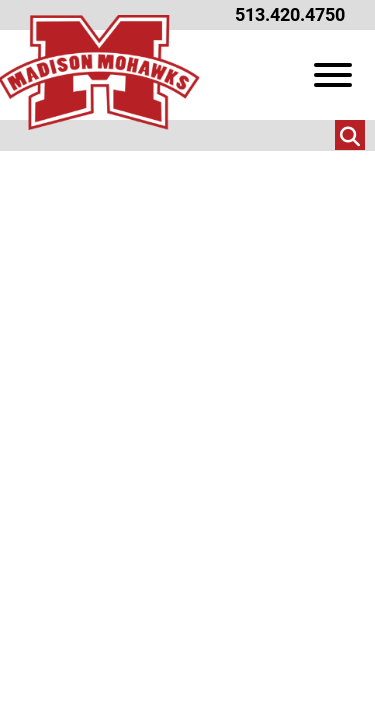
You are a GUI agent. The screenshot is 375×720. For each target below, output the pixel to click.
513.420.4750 (290, 14)
